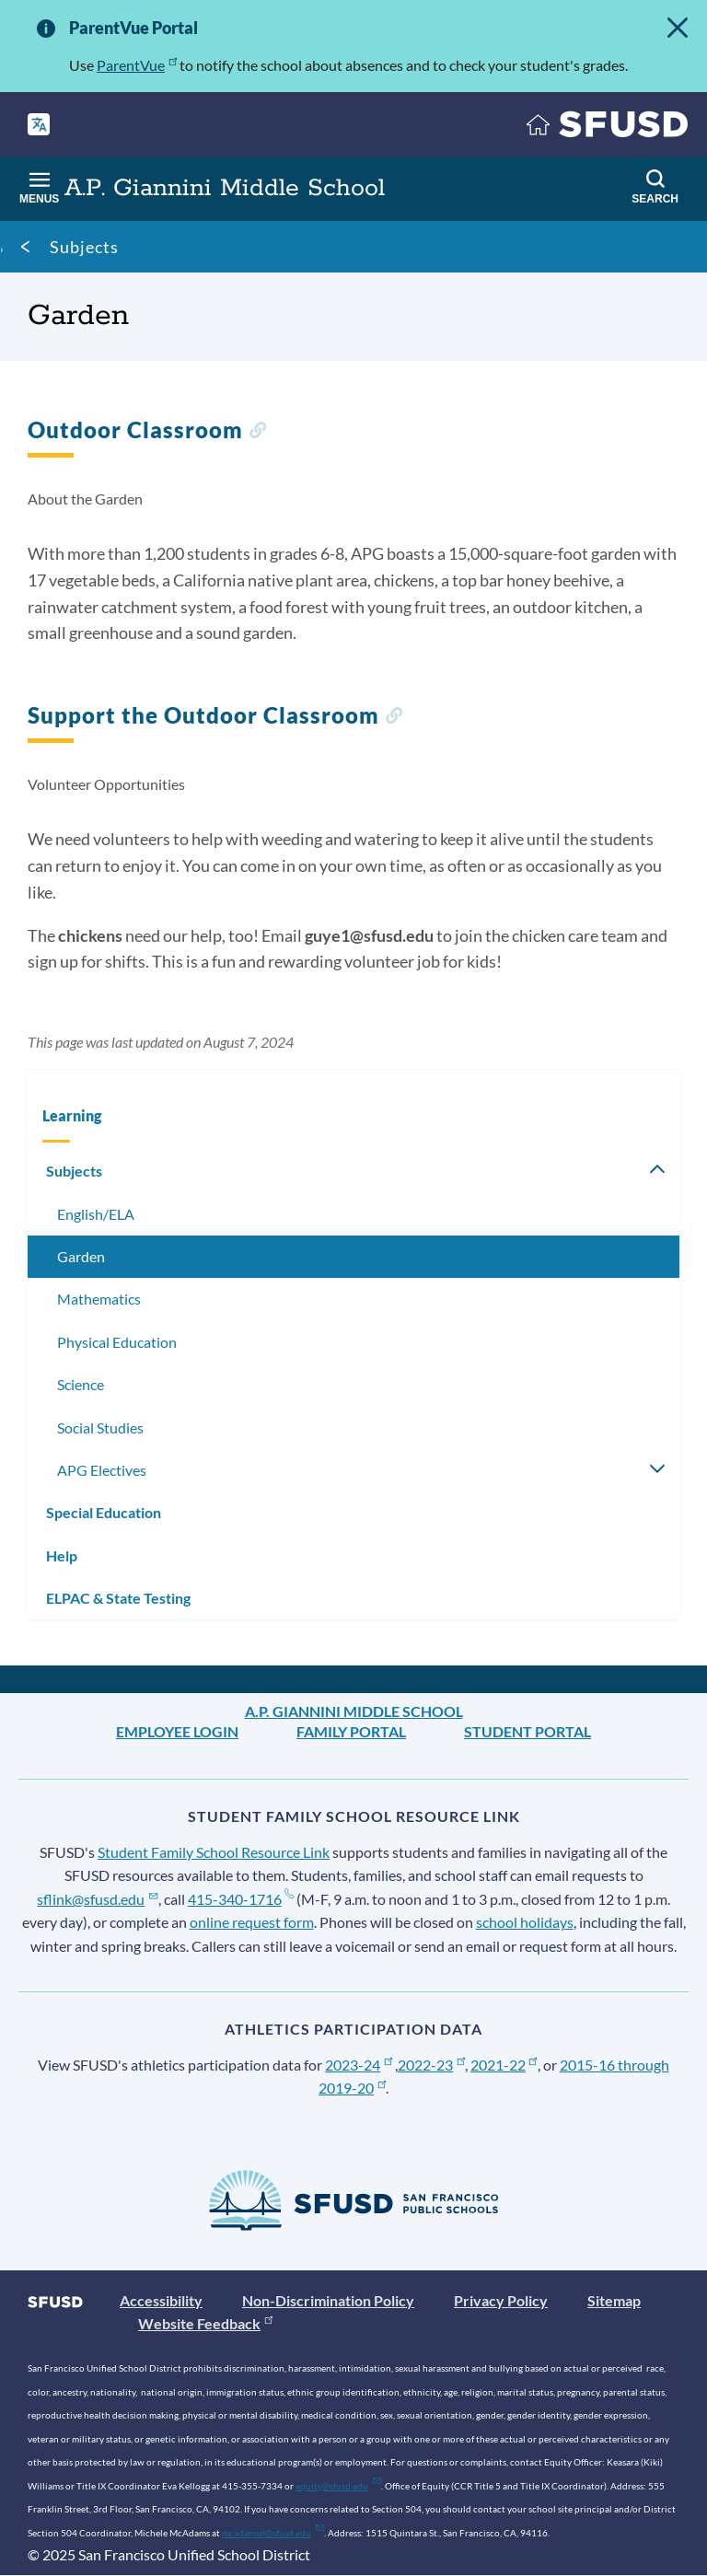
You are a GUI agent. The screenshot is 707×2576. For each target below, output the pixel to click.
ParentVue (137, 65)
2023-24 (358, 2064)
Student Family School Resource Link (214, 1852)
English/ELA (95, 1214)
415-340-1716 (241, 1899)
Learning (71, 1115)
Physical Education (117, 1342)
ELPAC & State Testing (118, 1598)
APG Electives (101, 1470)
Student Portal (527, 1731)
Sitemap (614, 2300)
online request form (252, 1922)
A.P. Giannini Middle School (354, 1711)
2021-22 (504, 2064)
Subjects (84, 247)
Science (80, 1384)
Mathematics (99, 1298)
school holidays (525, 1922)
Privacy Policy (501, 2300)
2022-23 (431, 2064)
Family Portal (351, 1731)
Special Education (103, 1512)
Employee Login (177, 1731)
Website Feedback (205, 2323)
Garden (81, 1256)
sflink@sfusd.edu (97, 1899)
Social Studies (100, 1427)
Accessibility (161, 2300)
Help (61, 1555)
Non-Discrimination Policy (328, 2300)
